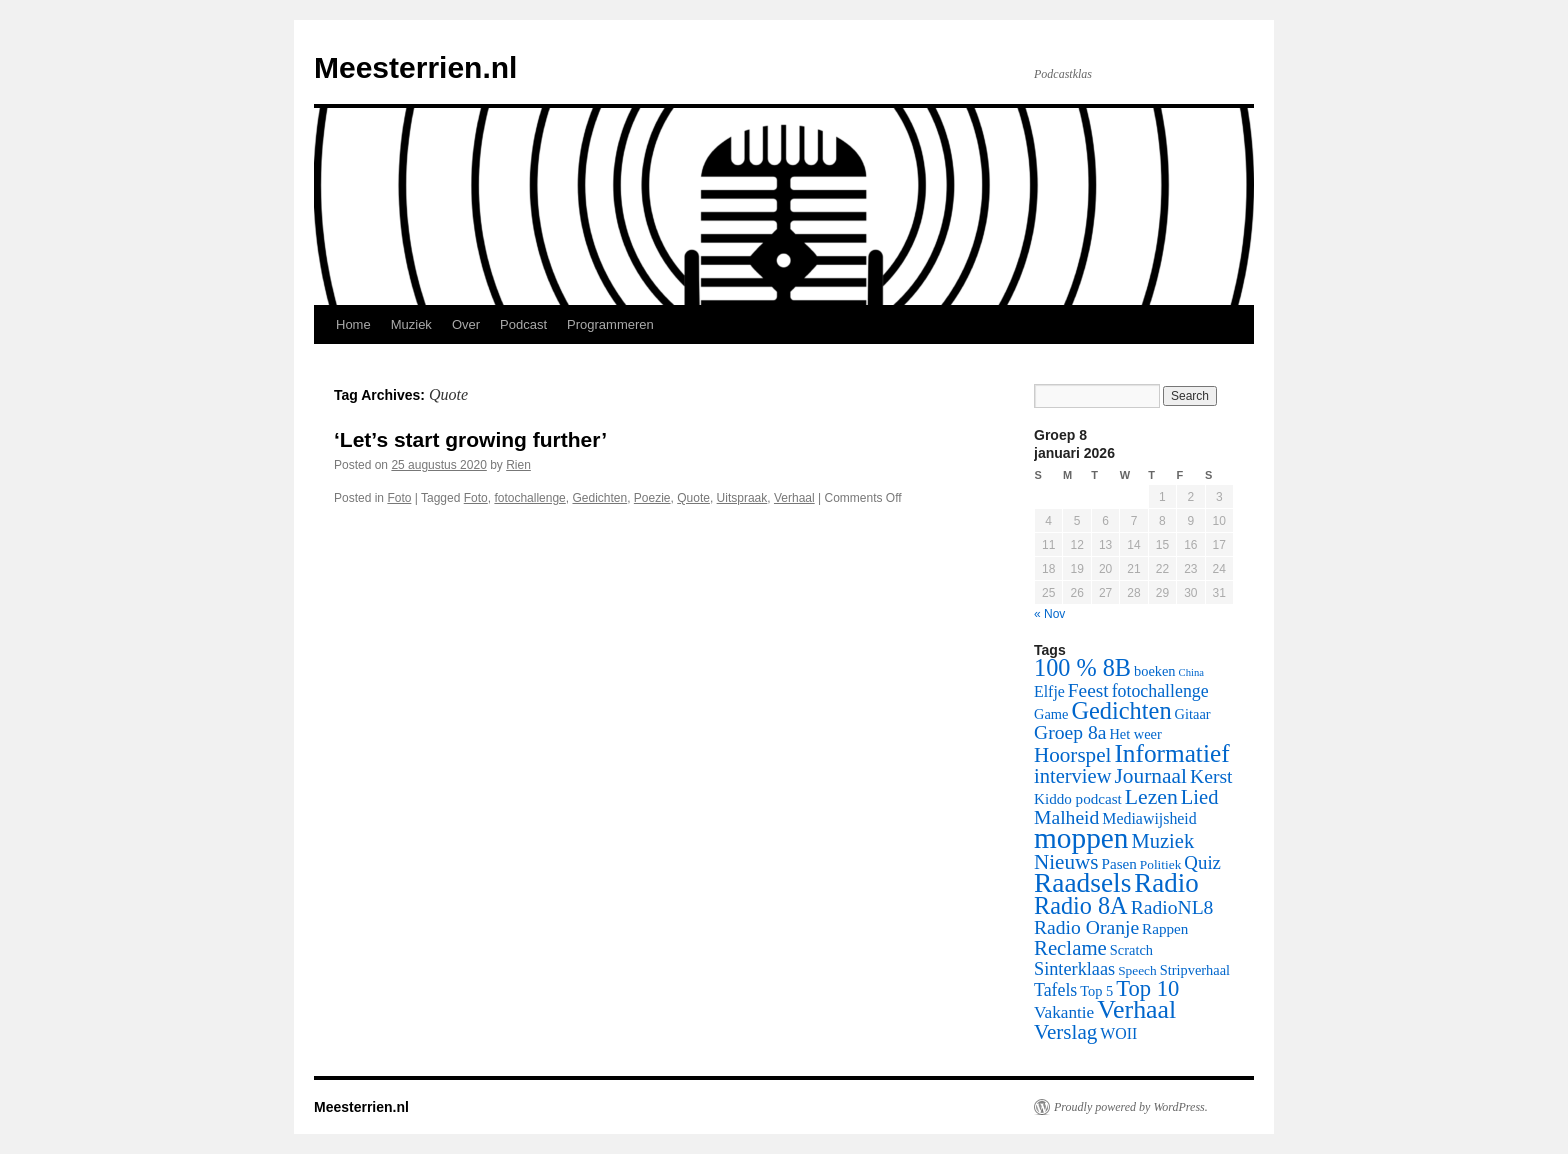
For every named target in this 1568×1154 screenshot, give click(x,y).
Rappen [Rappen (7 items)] (1165, 929)
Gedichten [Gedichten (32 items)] (1121, 710)
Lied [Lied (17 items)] (1200, 797)
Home (353, 324)
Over (466, 324)
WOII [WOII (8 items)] (1118, 1033)
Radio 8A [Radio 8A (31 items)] (1081, 905)
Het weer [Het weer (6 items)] (1135, 734)
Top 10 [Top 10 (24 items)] (1147, 988)
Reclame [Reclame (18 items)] (1070, 948)
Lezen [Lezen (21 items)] (1151, 797)
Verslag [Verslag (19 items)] (1065, 1032)
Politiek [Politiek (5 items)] (1161, 864)
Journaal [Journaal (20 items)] (1150, 776)
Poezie (652, 498)
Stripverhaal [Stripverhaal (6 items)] (1195, 970)
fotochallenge (529, 498)
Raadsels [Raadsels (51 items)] (1082, 883)
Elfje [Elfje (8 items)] (1049, 691)
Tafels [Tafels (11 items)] (1055, 990)
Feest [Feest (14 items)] (1088, 690)
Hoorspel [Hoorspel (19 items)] (1072, 755)
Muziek (411, 324)
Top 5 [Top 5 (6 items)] (1096, 991)
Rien (518, 465)
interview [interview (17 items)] (1072, 776)
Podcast (523, 324)
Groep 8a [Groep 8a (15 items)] (1070, 732)
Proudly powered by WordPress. (1131, 1107)
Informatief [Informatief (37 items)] (1171, 753)
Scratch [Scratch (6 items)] (1131, 950)
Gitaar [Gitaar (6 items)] (1193, 714)
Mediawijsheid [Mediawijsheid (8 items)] (1149, 818)
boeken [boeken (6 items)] (1155, 671)
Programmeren (610, 324)
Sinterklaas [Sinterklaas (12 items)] (1074, 969)
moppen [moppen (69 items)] (1081, 838)
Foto (399, 498)
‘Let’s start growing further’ (470, 439)
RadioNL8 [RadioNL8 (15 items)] (1172, 907)
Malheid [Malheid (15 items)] (1066, 817)
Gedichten (599, 498)
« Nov (1049, 614)
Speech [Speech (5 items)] (1137, 970)
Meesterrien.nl (415, 67)
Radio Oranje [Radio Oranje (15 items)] (1086, 927)
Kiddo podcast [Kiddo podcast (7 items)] (1078, 799)
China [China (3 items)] (1191, 672)
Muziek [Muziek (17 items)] (1163, 841)
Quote (693, 498)
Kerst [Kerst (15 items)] (1211, 776)
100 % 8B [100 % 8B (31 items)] (1082, 667)
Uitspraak (742, 498)
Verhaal (794, 498)
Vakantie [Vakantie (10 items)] (1064, 1012)
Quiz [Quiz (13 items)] (1202, 862)
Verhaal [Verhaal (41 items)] (1136, 1009)
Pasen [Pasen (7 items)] (1119, 864)
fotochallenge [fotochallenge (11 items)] (1160, 691)
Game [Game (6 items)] (1051, 714)
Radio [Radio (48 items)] (1166, 883)
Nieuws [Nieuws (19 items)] (1066, 862)
